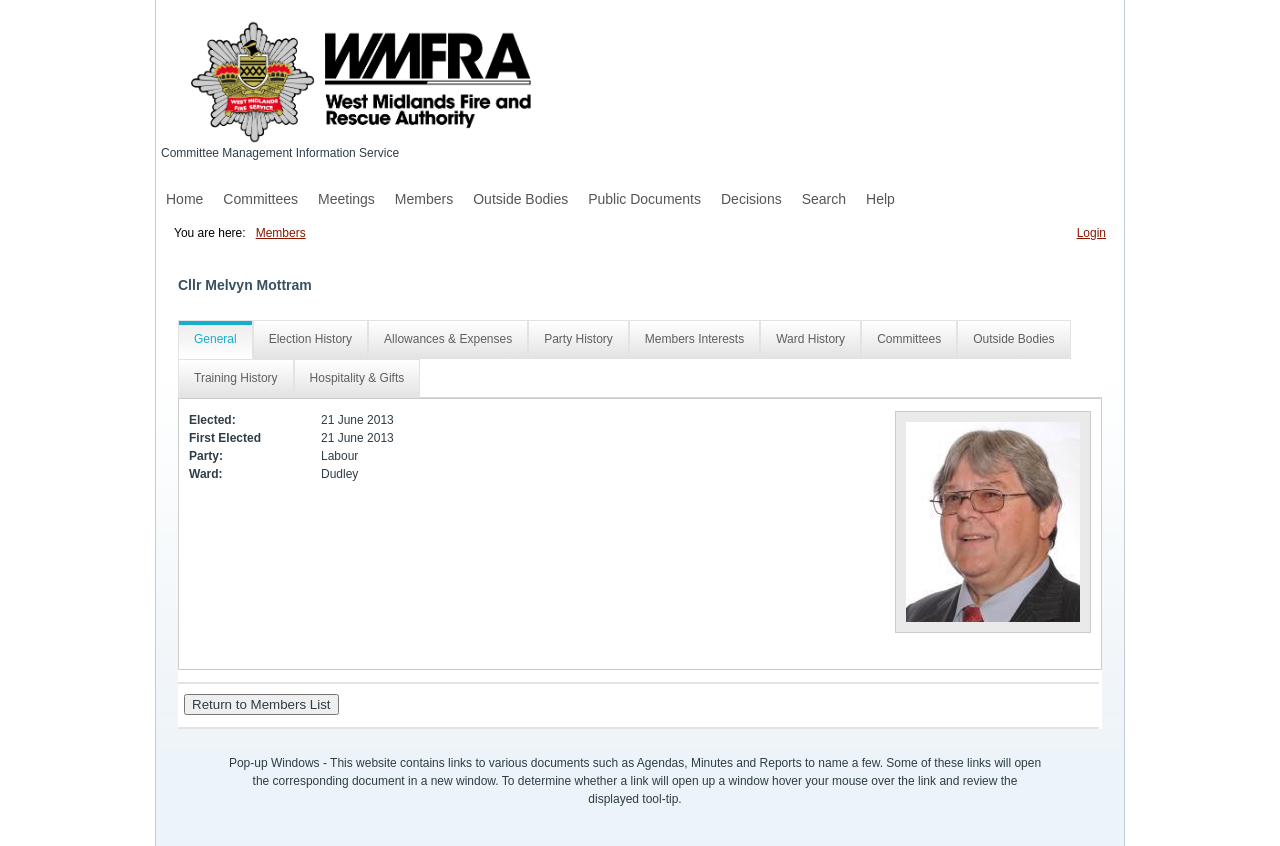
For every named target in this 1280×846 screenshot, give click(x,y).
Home (184, 199)
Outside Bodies (520, 199)
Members (424, 199)
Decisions (751, 199)
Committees (260, 199)
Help (880, 199)
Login (1091, 233)
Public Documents (644, 199)
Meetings (346, 199)
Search (824, 199)
